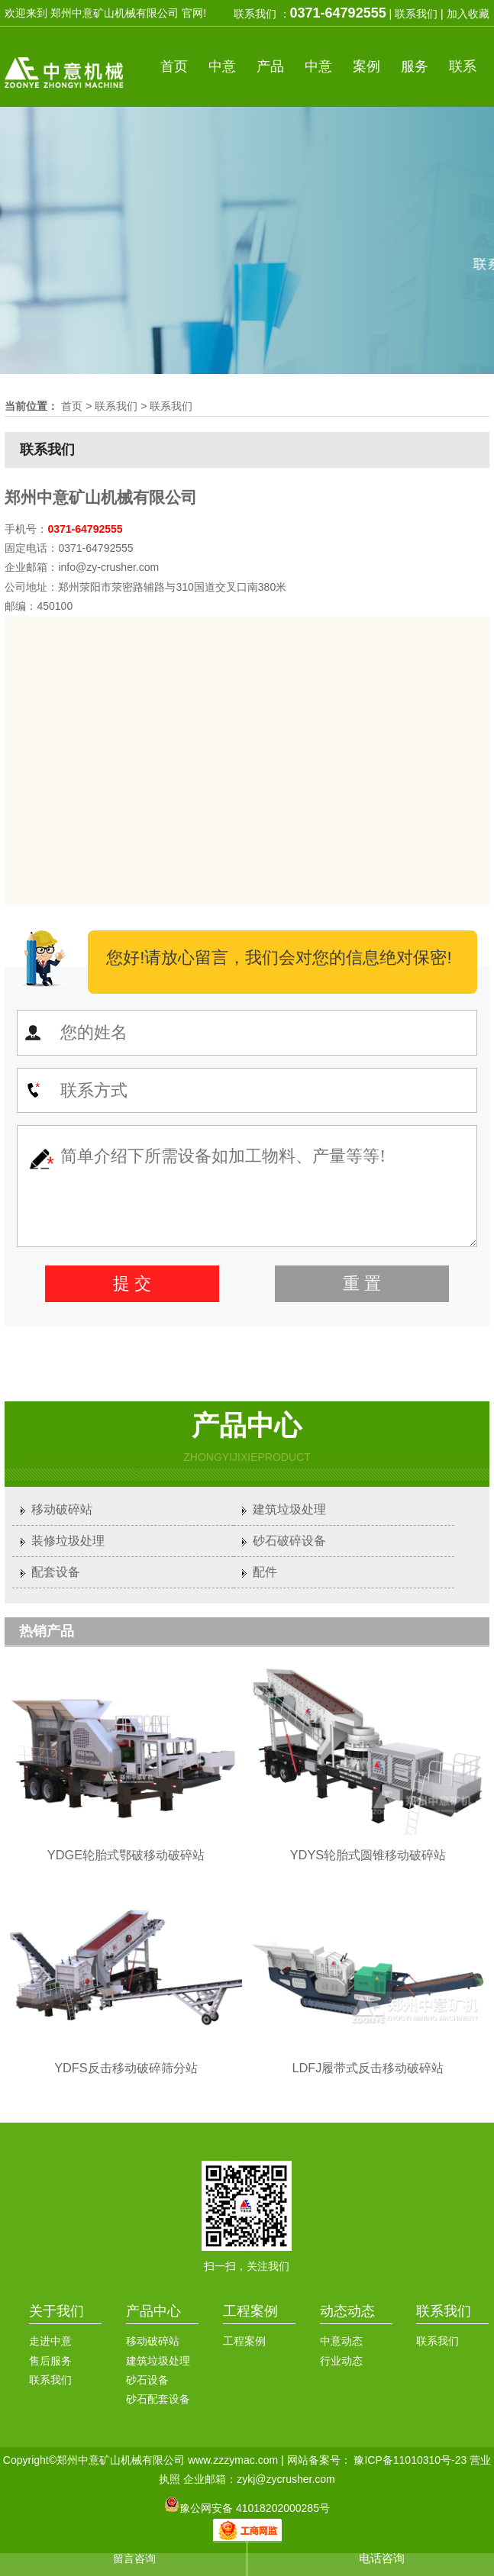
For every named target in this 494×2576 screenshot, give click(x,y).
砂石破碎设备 (289, 1540)
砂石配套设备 (158, 2399)
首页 (174, 66)
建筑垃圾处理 (289, 1509)
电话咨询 (382, 2558)
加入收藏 (468, 14)
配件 (265, 1571)
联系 (462, 66)
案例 (366, 66)
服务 (414, 66)
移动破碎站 (61, 1509)
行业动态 (341, 2361)
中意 (222, 66)
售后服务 (50, 2361)
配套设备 (55, 1571)
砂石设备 (147, 2380)
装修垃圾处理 (68, 1540)
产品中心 (153, 2311)
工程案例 (250, 2311)
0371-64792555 (338, 13)
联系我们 (416, 14)
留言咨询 (134, 2558)
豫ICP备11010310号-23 (410, 2460)
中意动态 (341, 2341)
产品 (270, 66)
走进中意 (50, 2341)
